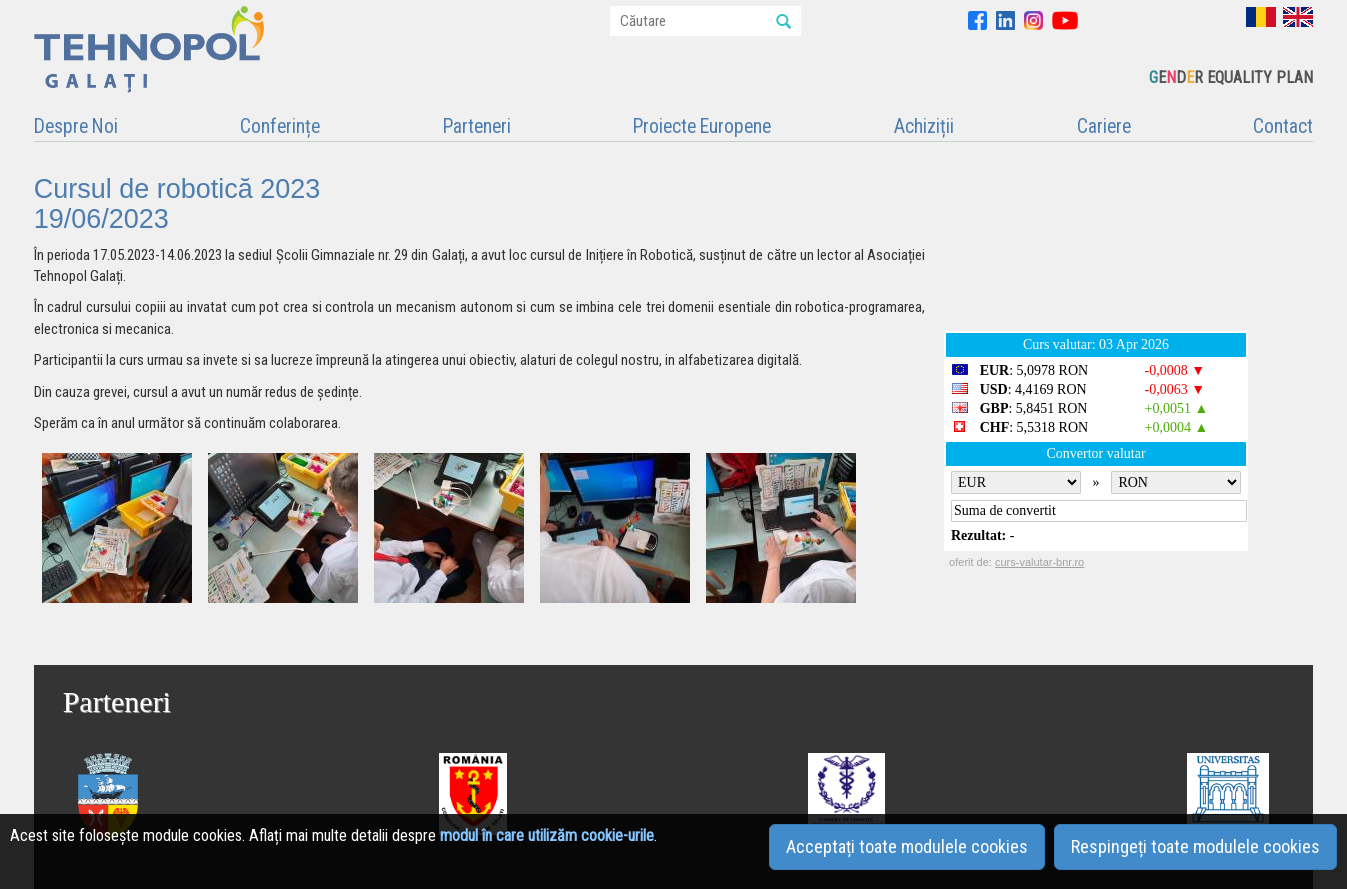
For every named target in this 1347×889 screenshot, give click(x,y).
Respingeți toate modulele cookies (1195, 846)
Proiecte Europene (702, 126)
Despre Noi (76, 126)
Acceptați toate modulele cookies (907, 846)
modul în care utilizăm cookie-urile (547, 835)
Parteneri (477, 126)
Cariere (1104, 126)
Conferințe (280, 126)
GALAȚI (1128, 240)
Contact (1283, 126)
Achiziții (924, 126)
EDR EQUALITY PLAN (1231, 77)
